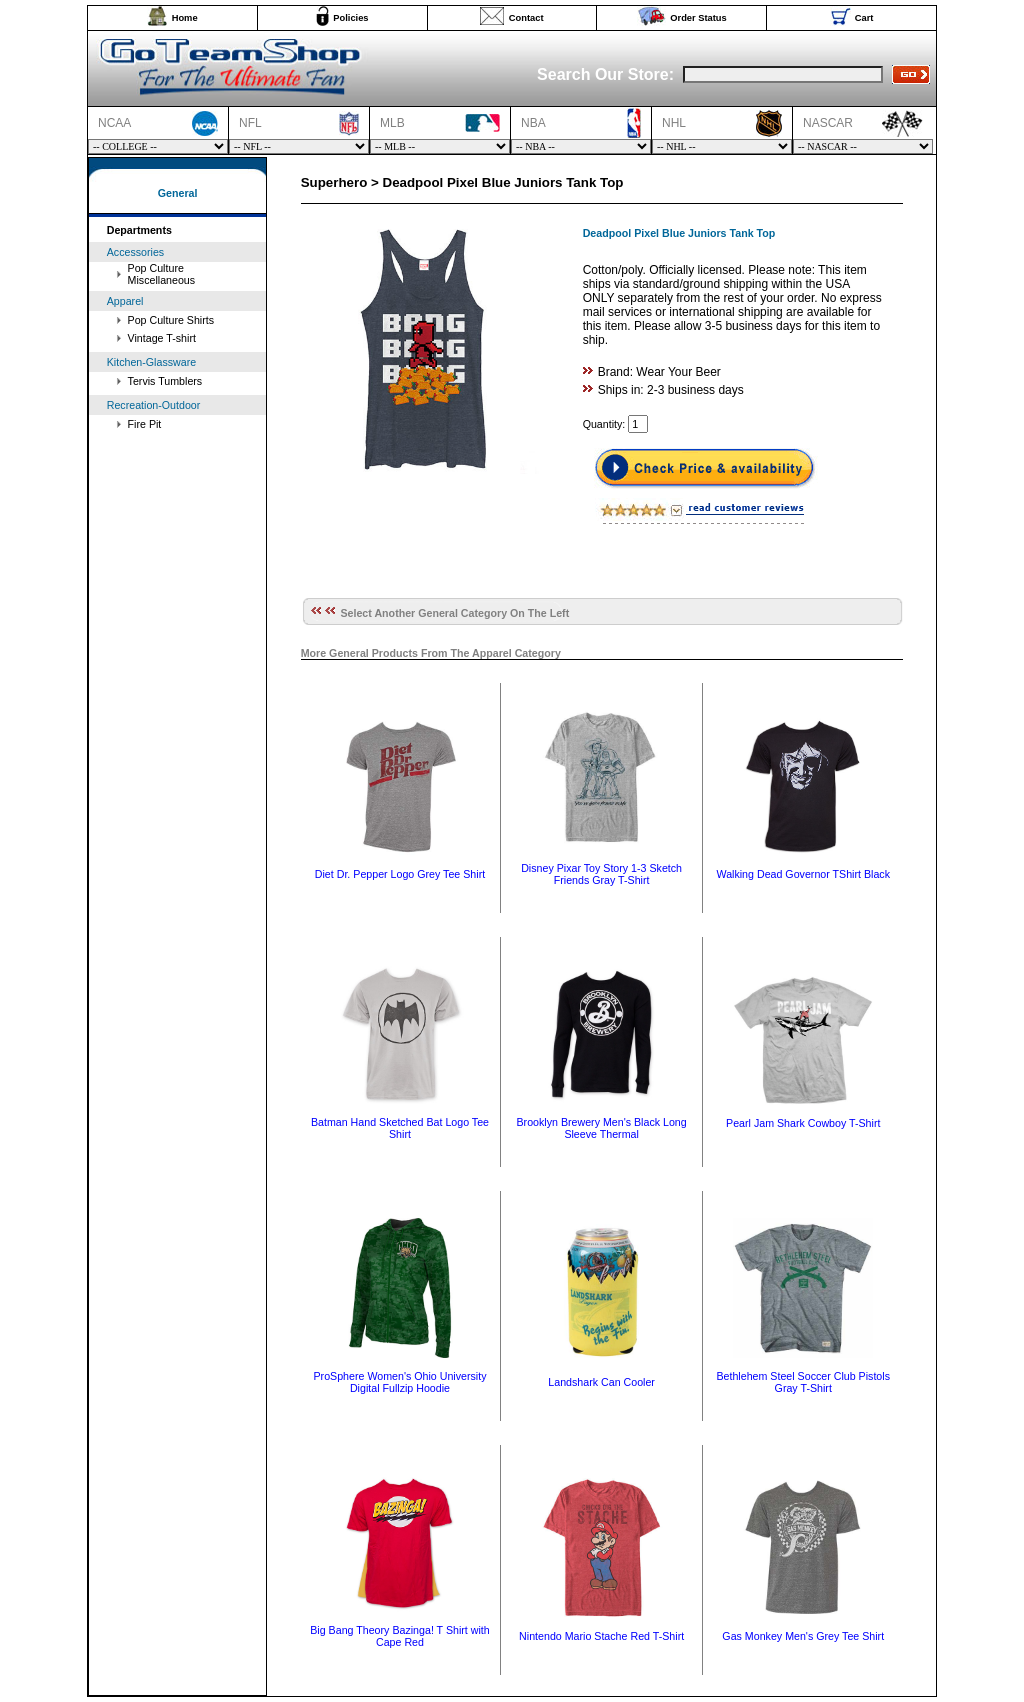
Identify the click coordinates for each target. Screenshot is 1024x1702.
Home (185, 18)
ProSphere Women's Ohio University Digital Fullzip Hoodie (399, 1382)
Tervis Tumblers (165, 381)
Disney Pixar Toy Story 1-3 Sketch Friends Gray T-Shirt (601, 874)
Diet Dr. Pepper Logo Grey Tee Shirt (400, 874)
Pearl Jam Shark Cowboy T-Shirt (803, 1123)
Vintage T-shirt (162, 338)
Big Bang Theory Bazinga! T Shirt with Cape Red (399, 1636)
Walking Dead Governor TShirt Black (803, 874)
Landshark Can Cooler (601, 1382)
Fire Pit (145, 424)
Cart (864, 18)
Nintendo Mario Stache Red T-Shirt (601, 1636)
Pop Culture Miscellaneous (162, 274)
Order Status (698, 18)
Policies (350, 18)
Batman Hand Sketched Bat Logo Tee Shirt (400, 1128)
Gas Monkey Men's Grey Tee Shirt (803, 1636)
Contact (526, 18)
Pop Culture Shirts (171, 320)
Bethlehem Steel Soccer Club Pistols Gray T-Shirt (803, 1382)
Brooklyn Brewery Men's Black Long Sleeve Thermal (601, 1128)
